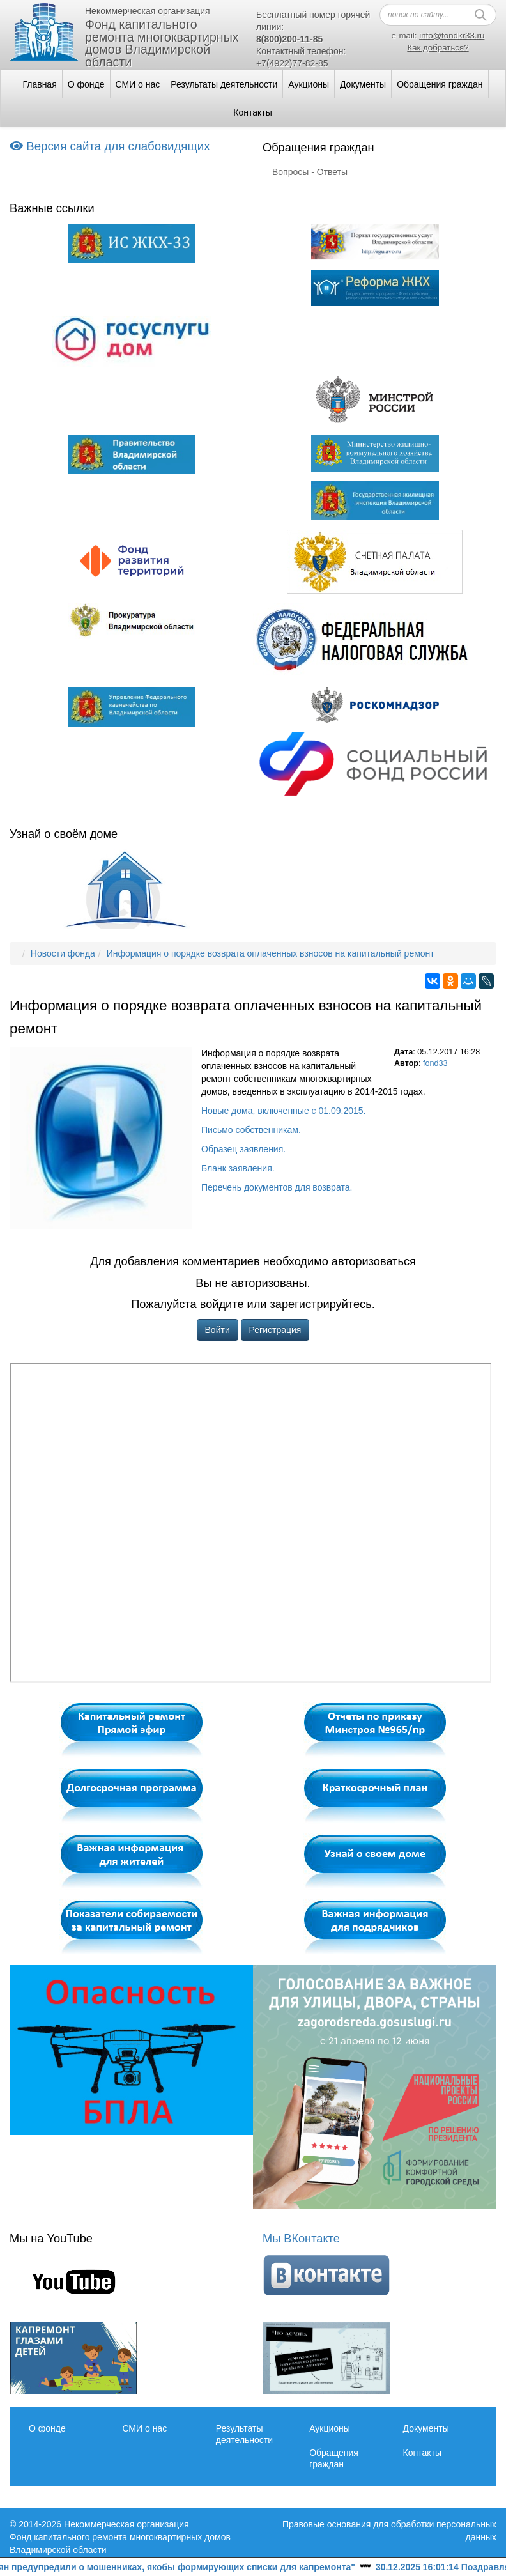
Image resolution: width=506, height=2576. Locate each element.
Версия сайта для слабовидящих (110, 146)
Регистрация (275, 1330)
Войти (217, 1330)
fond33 (435, 1063)
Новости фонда (63, 953)
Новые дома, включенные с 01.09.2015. (283, 1111)
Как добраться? (437, 47)
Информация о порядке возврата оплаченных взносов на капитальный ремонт (270, 953)
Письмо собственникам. (251, 1130)
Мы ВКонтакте (301, 2238)
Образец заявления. (243, 1149)
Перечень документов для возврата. (276, 1187)
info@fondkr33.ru (451, 35)
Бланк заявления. (238, 1168)
